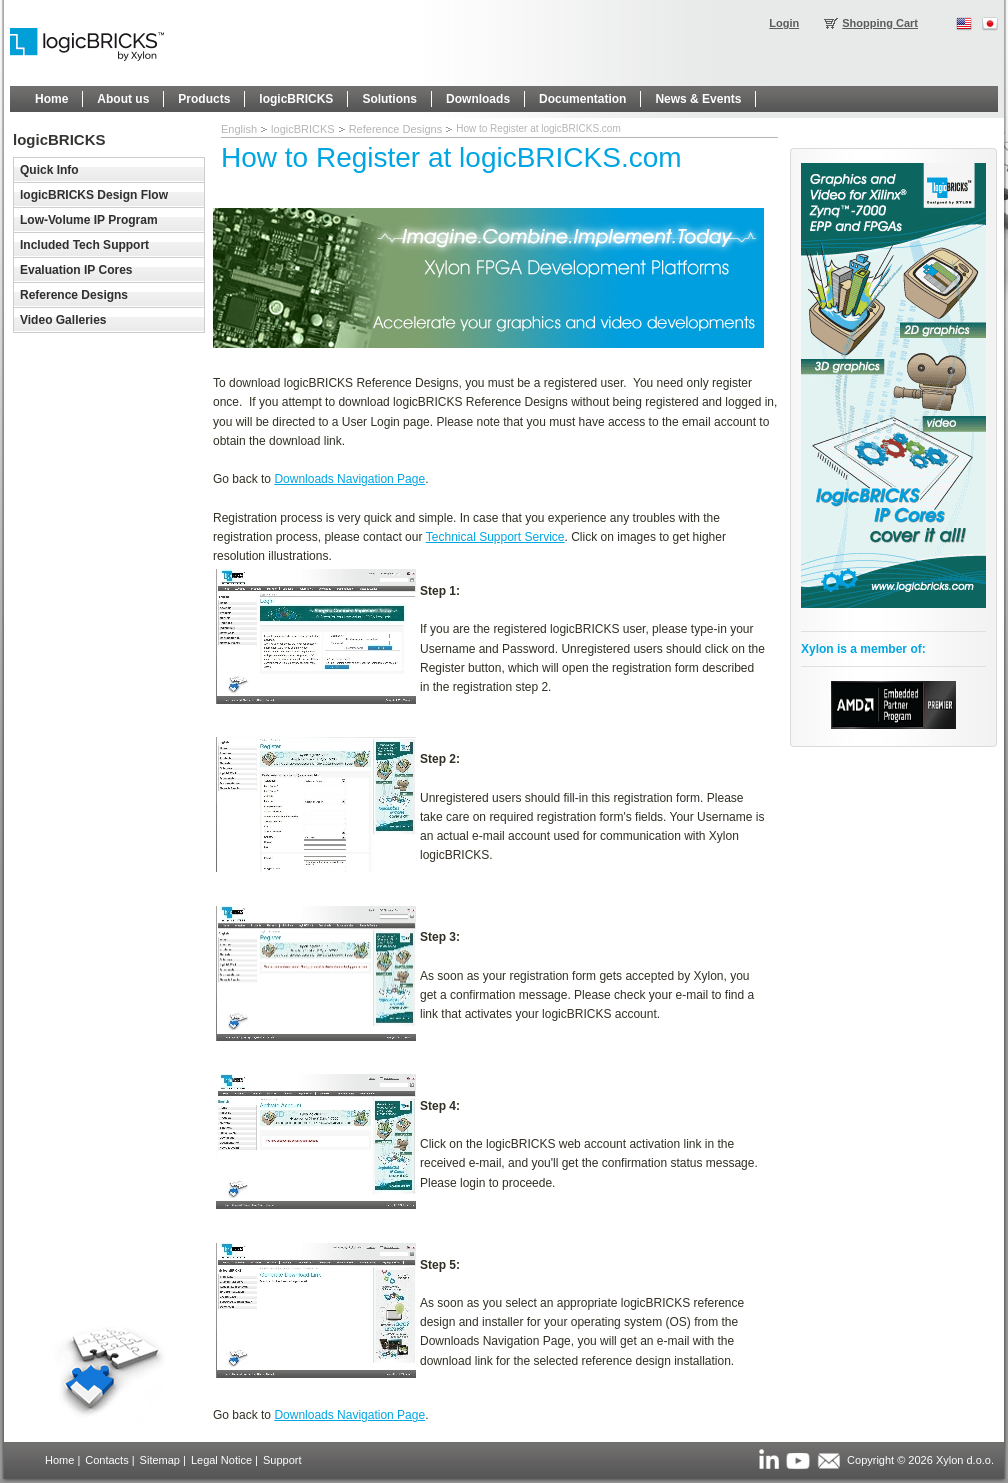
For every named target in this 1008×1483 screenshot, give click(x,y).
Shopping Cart (880, 23)
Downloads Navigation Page (349, 479)
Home (59, 1460)
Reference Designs (396, 129)
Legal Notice (221, 1460)
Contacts (106, 1460)
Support (282, 1460)
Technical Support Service (495, 537)
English (239, 129)
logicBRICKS (303, 129)
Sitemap (160, 1460)
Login (784, 23)
